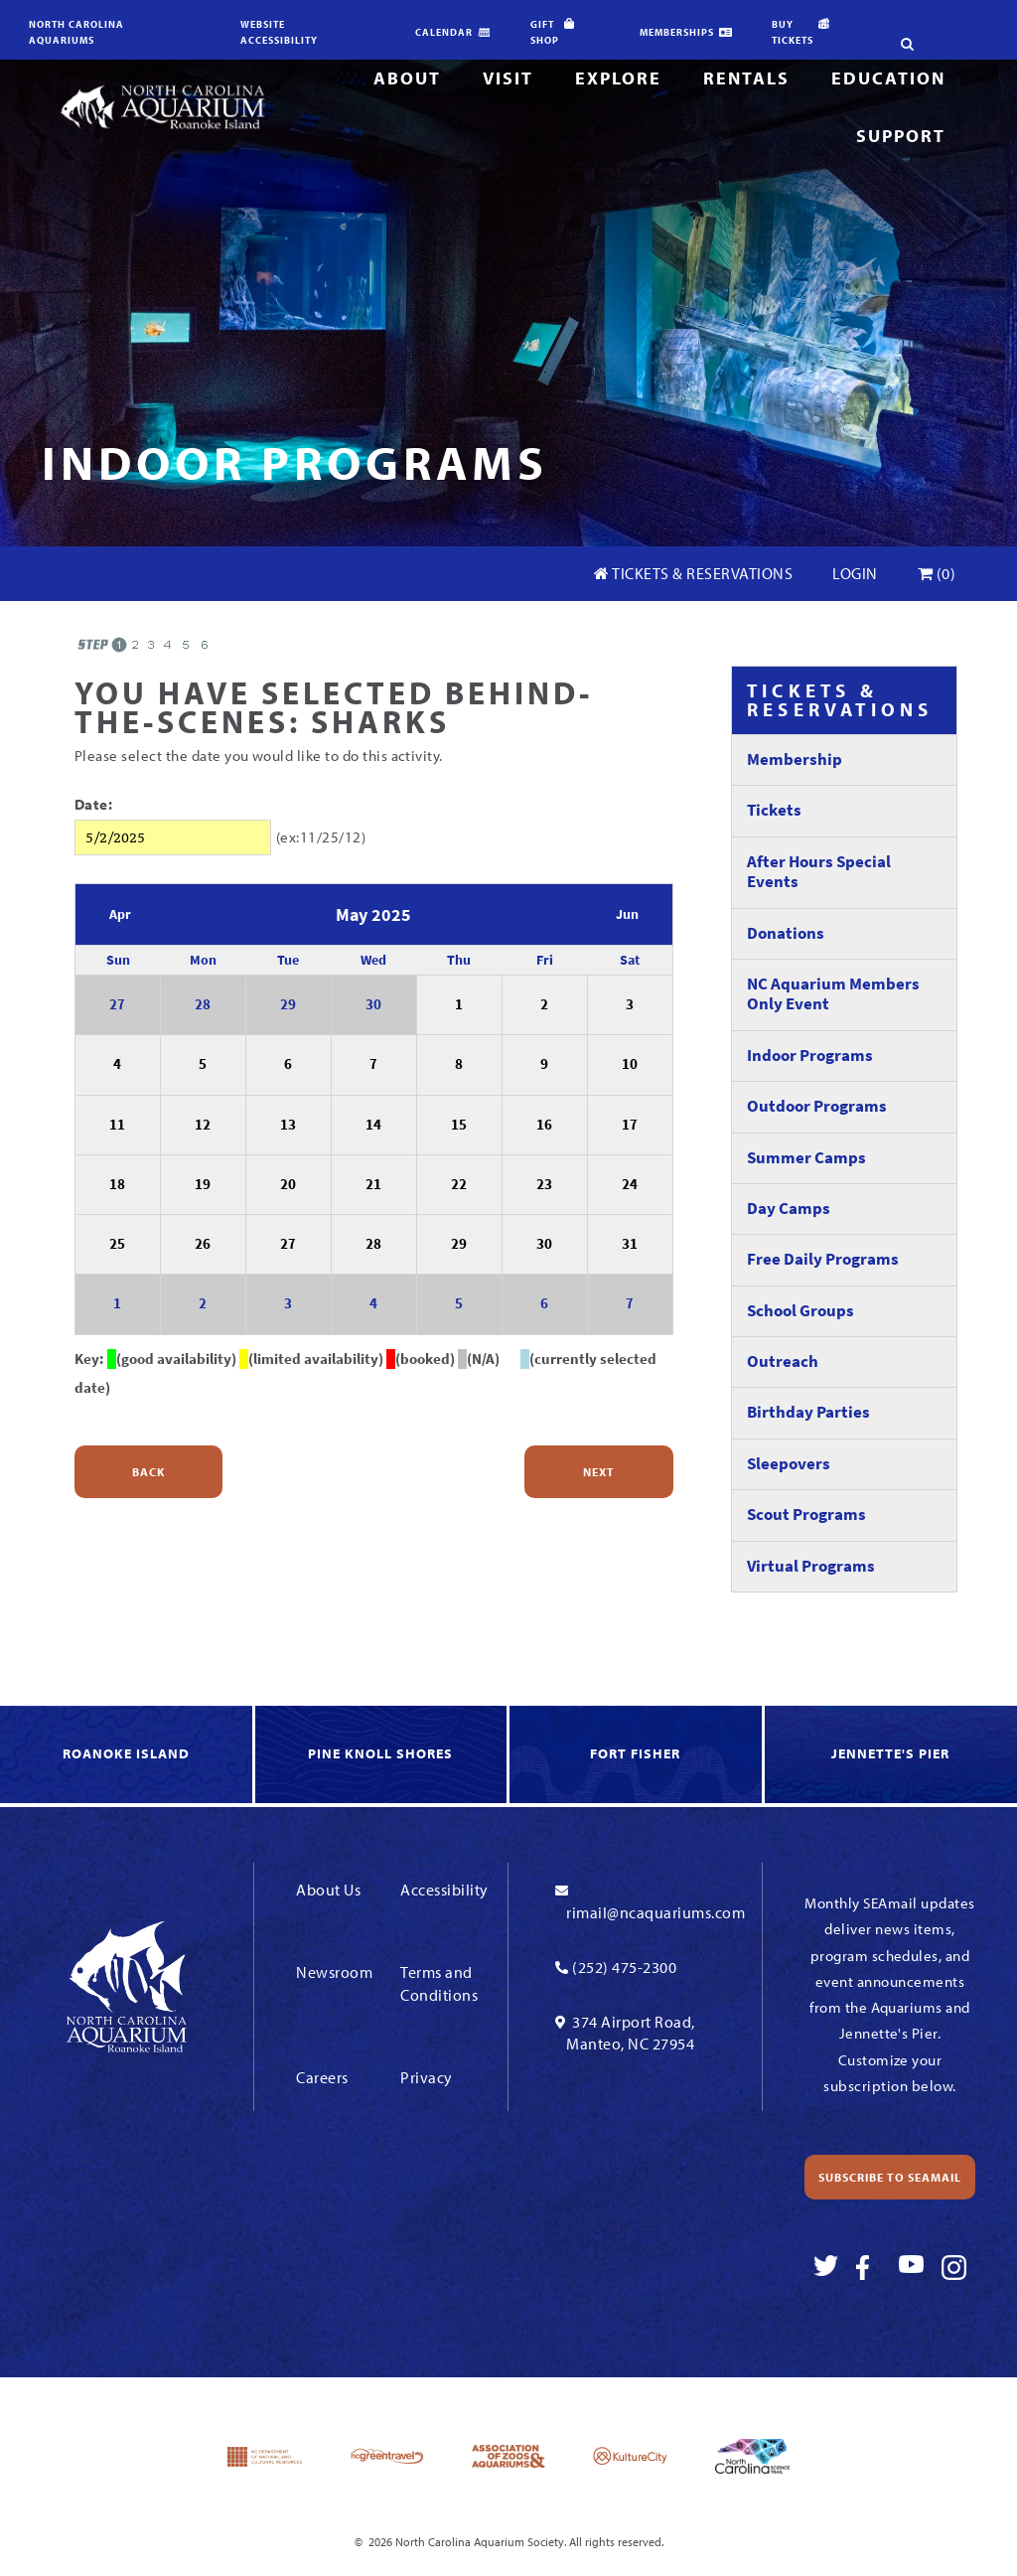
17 (630, 1125)
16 (544, 1125)
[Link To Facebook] (868, 2267)
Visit (508, 78)
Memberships (677, 32)
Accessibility (444, 1889)
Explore (618, 78)
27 (117, 1004)
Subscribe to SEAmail (889, 2177)
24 (630, 1184)
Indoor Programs (810, 1055)
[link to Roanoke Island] (127, 1755)
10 (630, 1064)
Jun (627, 914)
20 (288, 1184)
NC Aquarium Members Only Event (833, 994)
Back (148, 1471)
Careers (322, 2077)
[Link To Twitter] (825, 2267)
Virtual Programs (811, 1566)
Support (900, 135)
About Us (328, 1889)
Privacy (426, 2077)
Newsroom (334, 1972)
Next (599, 1471)
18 (117, 1184)
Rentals (746, 78)
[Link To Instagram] (954, 2267)
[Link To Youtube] (911, 2267)
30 (373, 1004)
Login (855, 573)
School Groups (800, 1310)
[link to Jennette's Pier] (891, 1755)
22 (459, 1184)
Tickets (774, 810)
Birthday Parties (808, 1412)
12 (203, 1125)
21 (373, 1184)
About (407, 78)
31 (630, 1244)
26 (203, 1244)
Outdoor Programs (817, 1106)
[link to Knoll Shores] (382, 1755)
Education (888, 78)
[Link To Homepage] (162, 105)
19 (203, 1184)
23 (544, 1184)
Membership (794, 759)
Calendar (444, 32)
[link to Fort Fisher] (637, 1755)
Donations (785, 933)
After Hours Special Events (819, 871)
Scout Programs (806, 1514)
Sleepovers (788, 1463)
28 (203, 1004)
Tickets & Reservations (693, 573)
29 (288, 1004)
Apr (120, 914)
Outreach (782, 1361)
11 (117, 1125)
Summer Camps (806, 1157)
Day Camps (788, 1208)
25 (117, 1244)
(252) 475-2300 (624, 1967)
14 (373, 1125)
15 (459, 1125)
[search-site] (899, 15)
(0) (937, 573)
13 (288, 1125)
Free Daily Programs (823, 1259)
